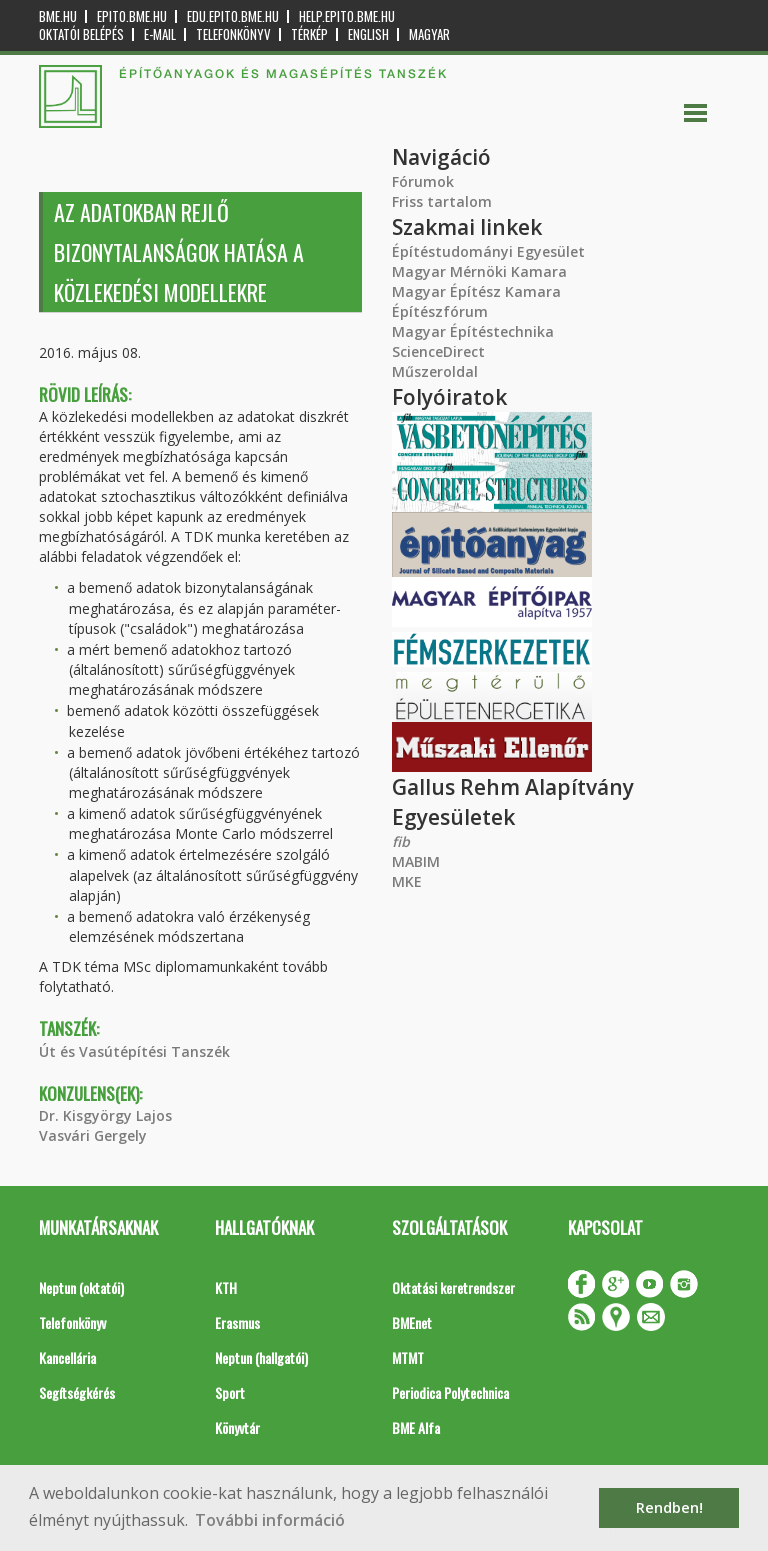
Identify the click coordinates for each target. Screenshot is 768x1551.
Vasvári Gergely (93, 1135)
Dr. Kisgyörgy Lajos (105, 1115)
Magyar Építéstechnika (473, 331)
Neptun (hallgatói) (261, 1357)
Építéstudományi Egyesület (488, 251)
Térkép (309, 34)
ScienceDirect (438, 351)
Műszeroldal (435, 371)
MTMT (408, 1357)
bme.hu (58, 16)
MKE (407, 881)
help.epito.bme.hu (347, 16)
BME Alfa (416, 1427)
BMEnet (412, 1322)
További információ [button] (270, 1520)
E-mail (160, 34)
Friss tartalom (442, 201)
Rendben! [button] (669, 1507)
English (368, 34)
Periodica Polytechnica (450, 1392)
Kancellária (67, 1357)
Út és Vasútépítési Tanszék (134, 1051)
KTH (226, 1287)
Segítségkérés (77, 1392)
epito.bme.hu (132, 16)
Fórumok (423, 181)
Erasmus (237, 1322)
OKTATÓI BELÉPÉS (81, 34)
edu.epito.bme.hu (233, 16)
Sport (230, 1392)
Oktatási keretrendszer (453, 1287)
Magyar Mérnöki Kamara (479, 271)
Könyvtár (237, 1427)
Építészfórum (440, 311)
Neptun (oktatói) (81, 1287)
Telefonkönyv (233, 34)
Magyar (429, 34)
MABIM (416, 861)
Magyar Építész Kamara (476, 291)
